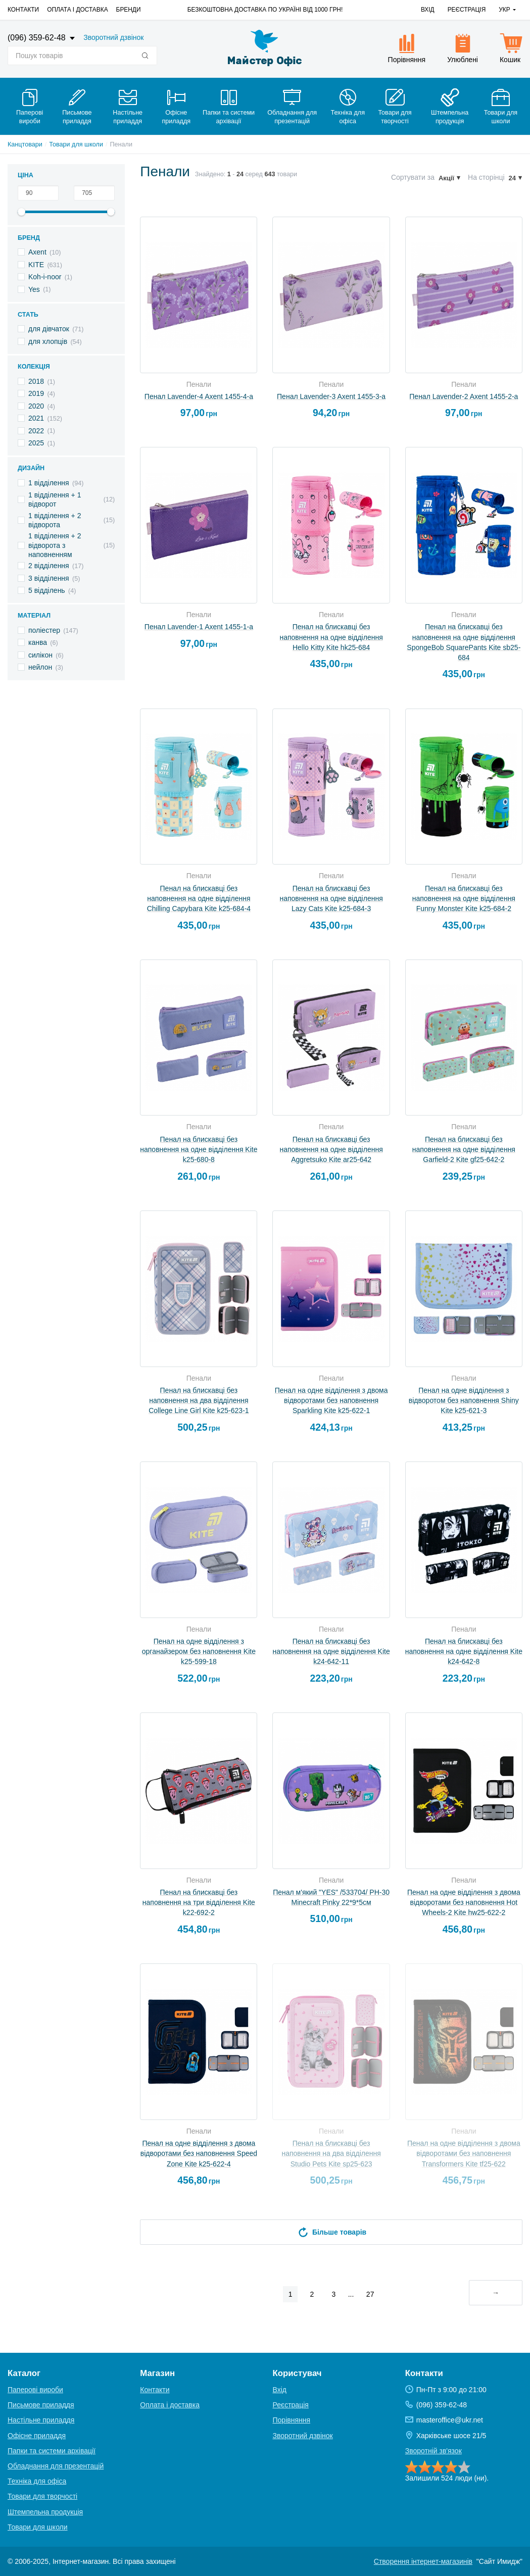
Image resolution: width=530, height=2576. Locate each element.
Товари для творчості (42, 2496)
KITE (36, 265)
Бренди (128, 9)
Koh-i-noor (44, 277)
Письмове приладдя (41, 2405)
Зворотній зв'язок (433, 2451)
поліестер (44, 630)
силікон (40, 655)
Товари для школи (76, 144)
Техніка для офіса (37, 2481)
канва (37, 642)
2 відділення (48, 566)
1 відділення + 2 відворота (54, 520)
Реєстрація (467, 9)
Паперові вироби (35, 2390)
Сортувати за (413, 177)
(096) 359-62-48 (38, 37)
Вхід (428, 9)
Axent (37, 252)
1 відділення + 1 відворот (54, 499)
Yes (34, 289)
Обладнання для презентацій (56, 2466)
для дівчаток (48, 329)
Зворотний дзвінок (113, 37)
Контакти (23, 9)
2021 (36, 418)
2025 (36, 443)
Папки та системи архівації (51, 2451)
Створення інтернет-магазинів (423, 2561)
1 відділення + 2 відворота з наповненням (54, 545)
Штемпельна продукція (45, 2512)
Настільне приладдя (41, 2420)
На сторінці (486, 177)
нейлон (40, 667)
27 (370, 2294)
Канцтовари (25, 144)
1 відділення (48, 483)
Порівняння (292, 2420)
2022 (36, 431)
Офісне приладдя (37, 2436)
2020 (36, 406)
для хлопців (47, 341)
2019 (36, 393)
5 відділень (46, 590)
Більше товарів (331, 2232)
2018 (36, 381)
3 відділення (48, 578)
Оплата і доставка (77, 9)
